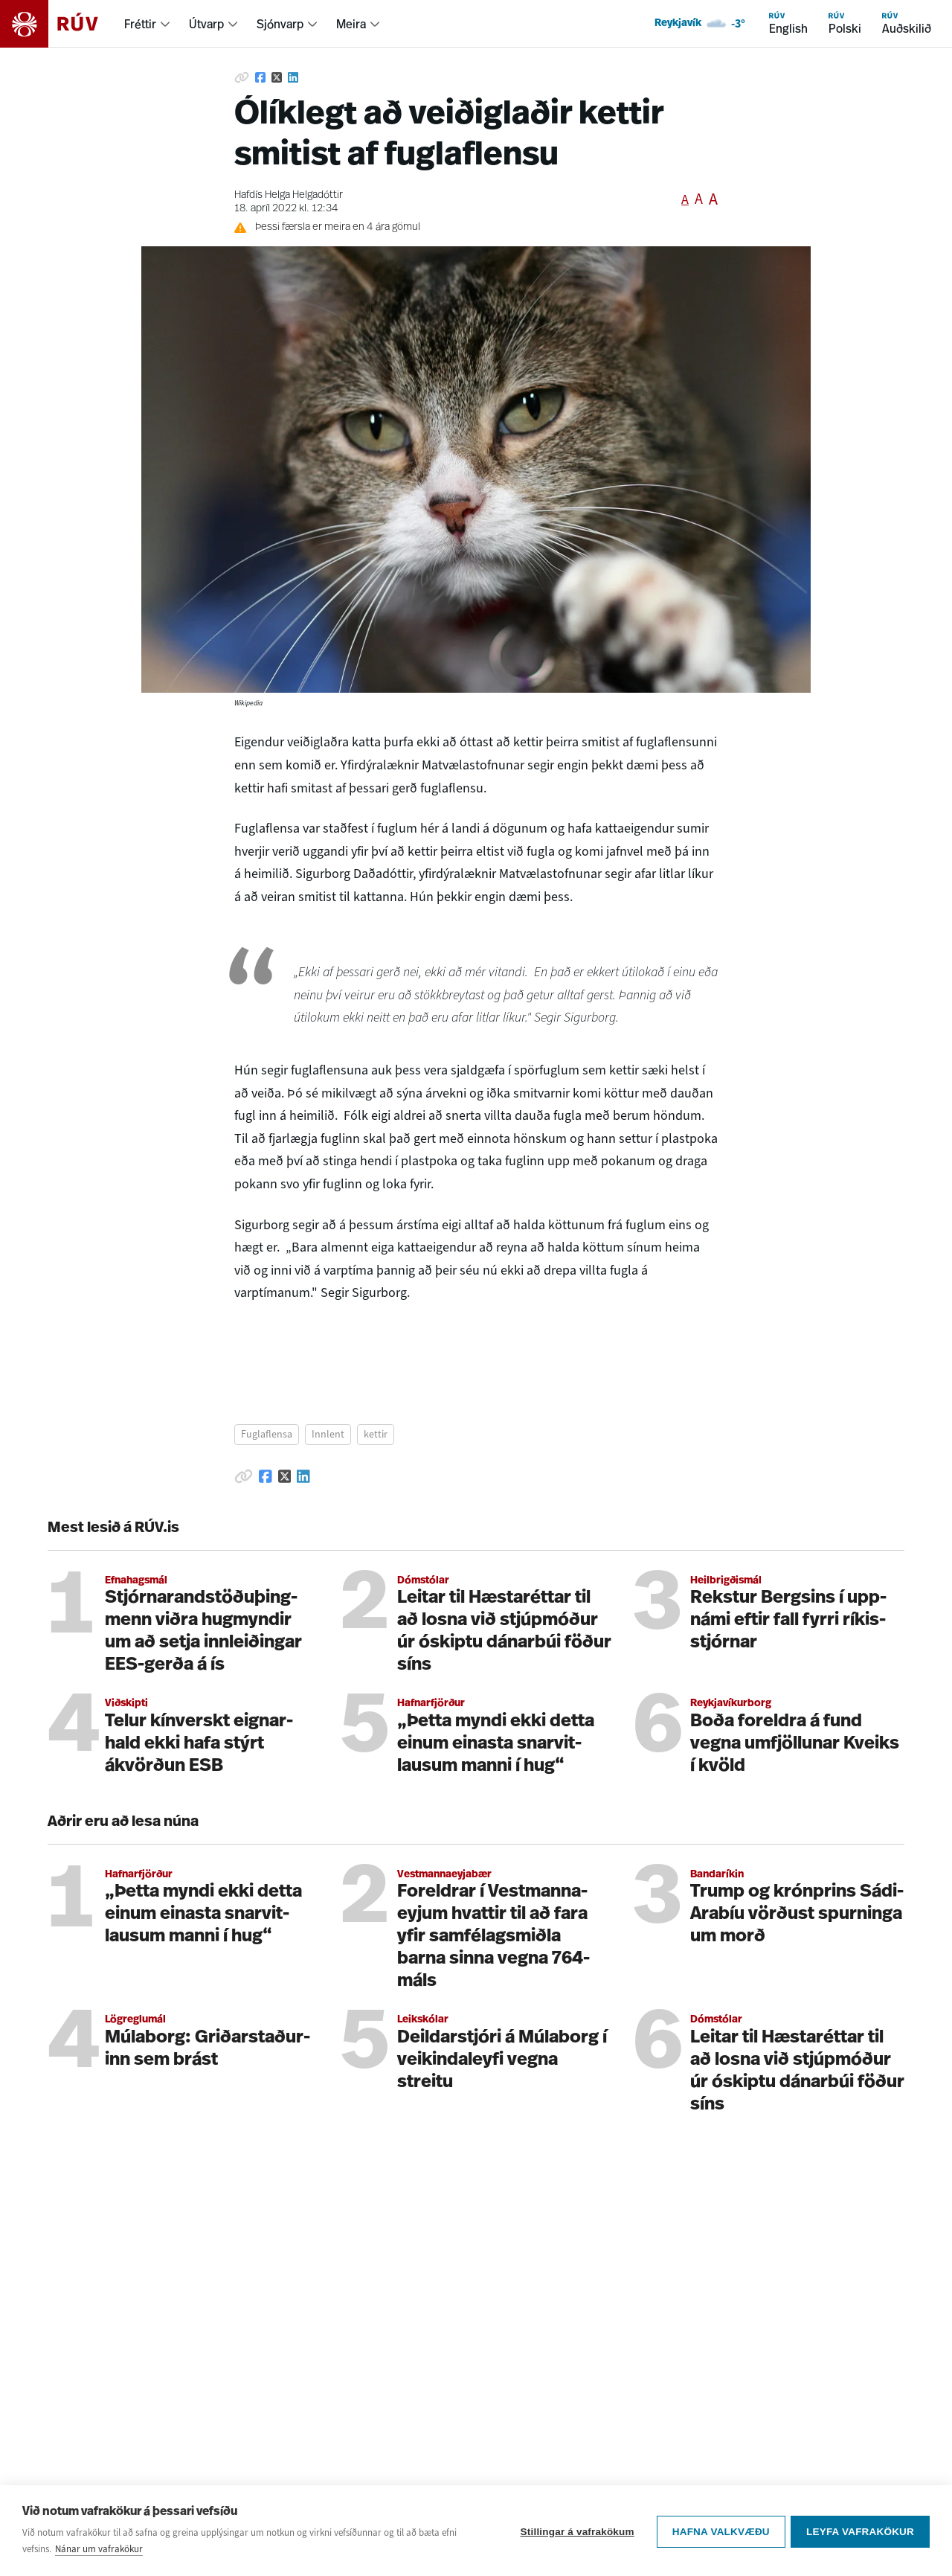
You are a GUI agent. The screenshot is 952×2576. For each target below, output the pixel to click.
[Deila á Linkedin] (293, 77)
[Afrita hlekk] (241, 77)
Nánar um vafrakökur (99, 2549)
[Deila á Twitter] (276, 77)
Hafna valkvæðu (719, 2531)
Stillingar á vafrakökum (575, 2531)
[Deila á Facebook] (260, 77)
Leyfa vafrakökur (860, 2531)
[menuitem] (147, 24)
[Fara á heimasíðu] (62, 24)
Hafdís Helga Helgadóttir (288, 195)
